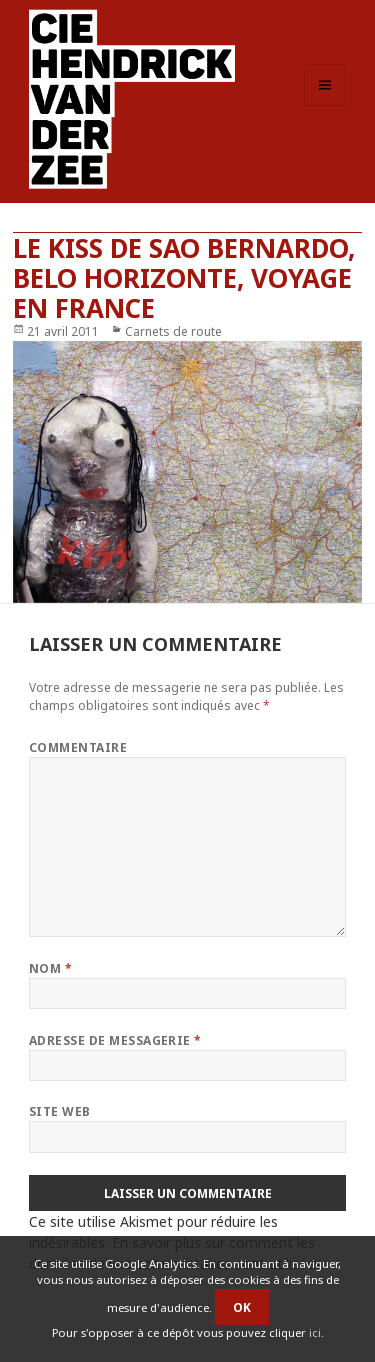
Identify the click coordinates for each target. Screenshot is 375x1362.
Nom (50, 968)
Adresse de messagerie (115, 1040)
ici (315, 1332)
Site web (60, 1111)
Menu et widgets (325, 105)
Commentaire (78, 747)
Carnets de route (173, 331)
